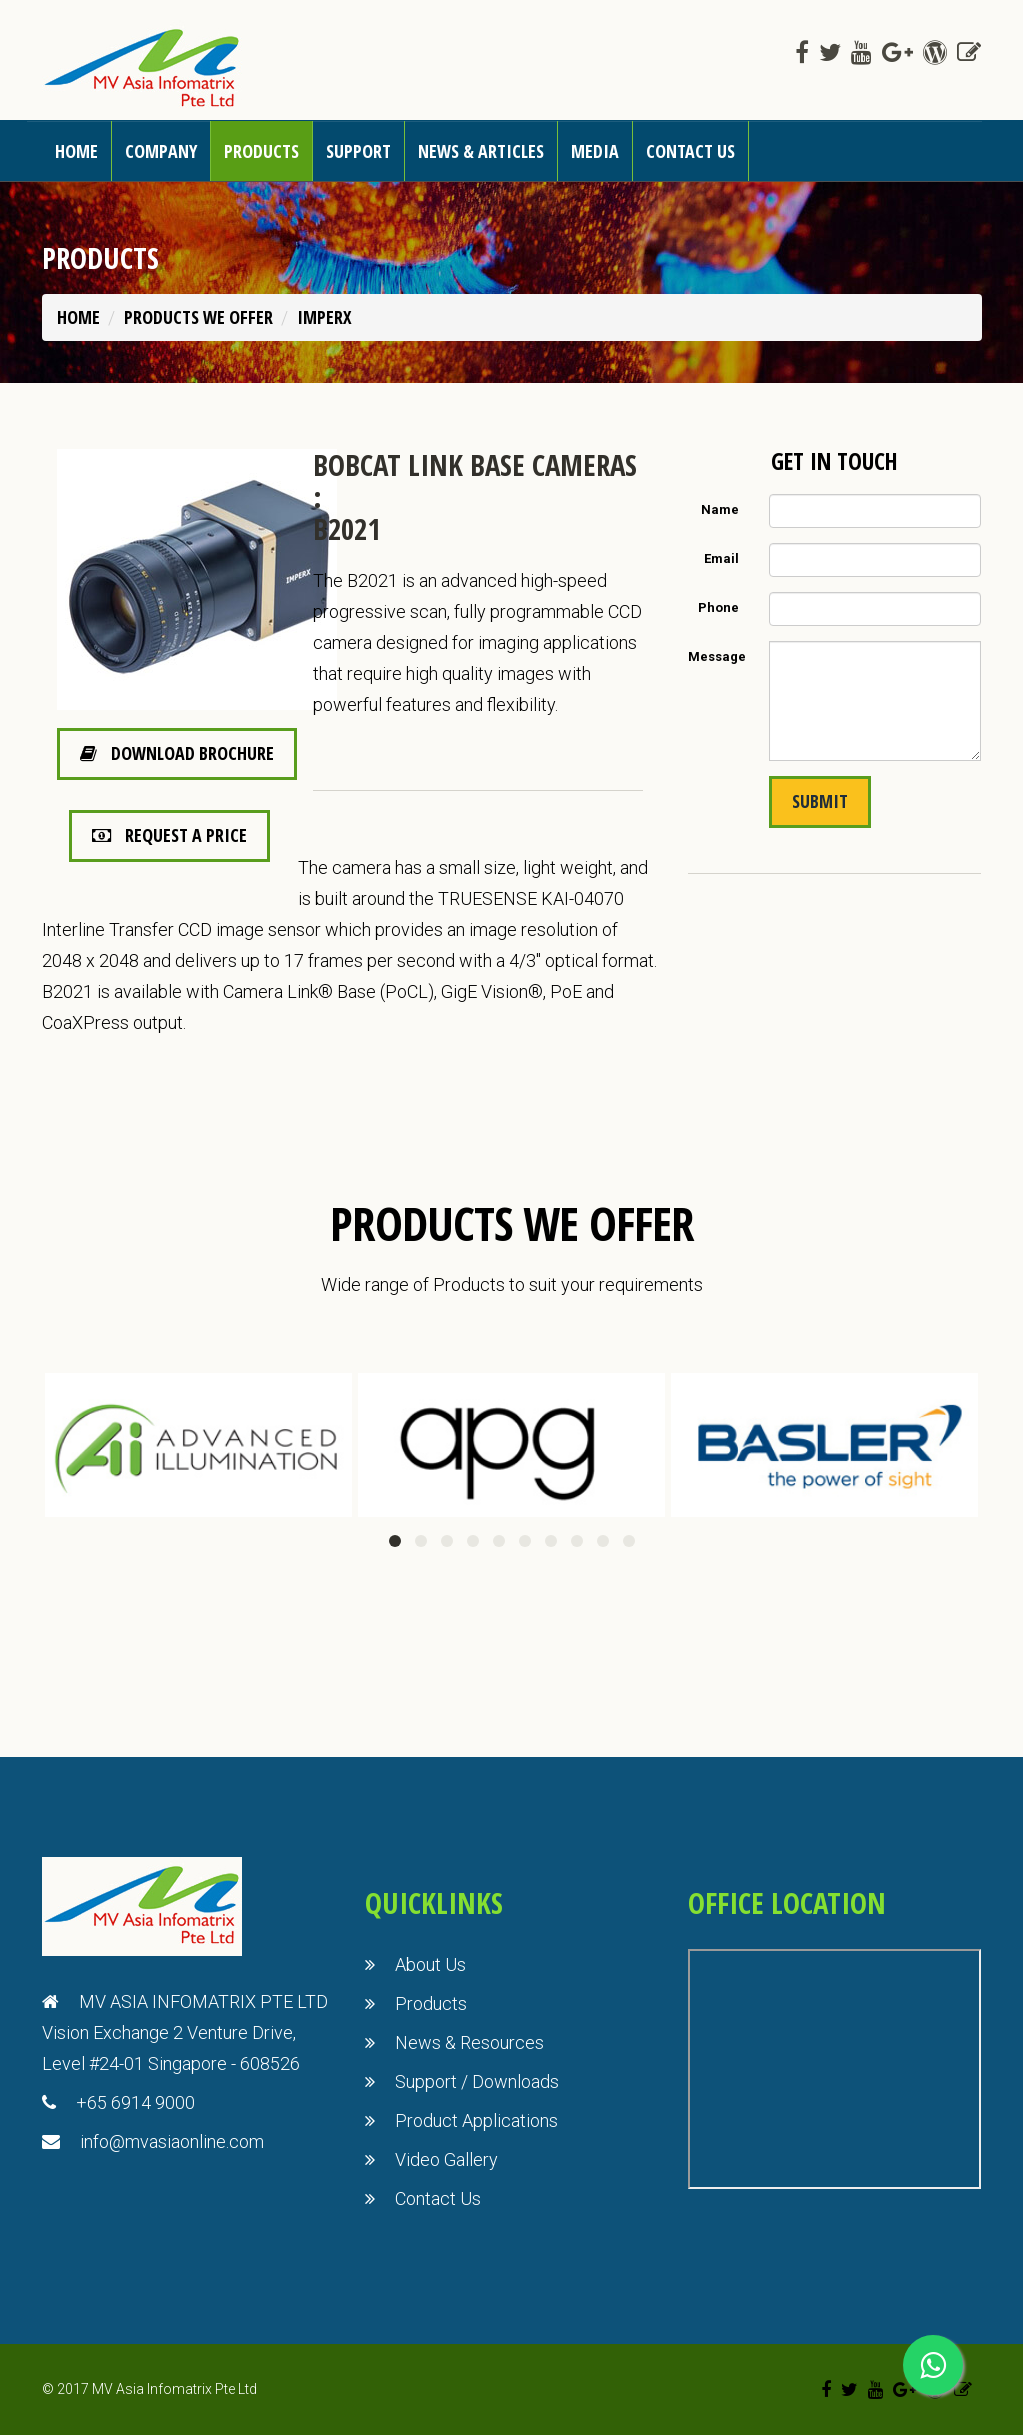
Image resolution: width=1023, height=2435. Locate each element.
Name (720, 509)
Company (161, 151)
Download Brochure (177, 753)
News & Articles (481, 151)
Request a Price (169, 835)
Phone (718, 607)
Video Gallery (446, 2159)
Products (261, 151)
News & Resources (469, 2042)
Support (358, 151)
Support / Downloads (477, 2081)
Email (721, 558)
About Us (430, 1964)
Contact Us (438, 2198)
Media (595, 151)
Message (717, 656)
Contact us (690, 151)
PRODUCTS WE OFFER (198, 317)
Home (76, 151)
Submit (820, 801)
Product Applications (476, 2120)
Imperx (324, 317)
